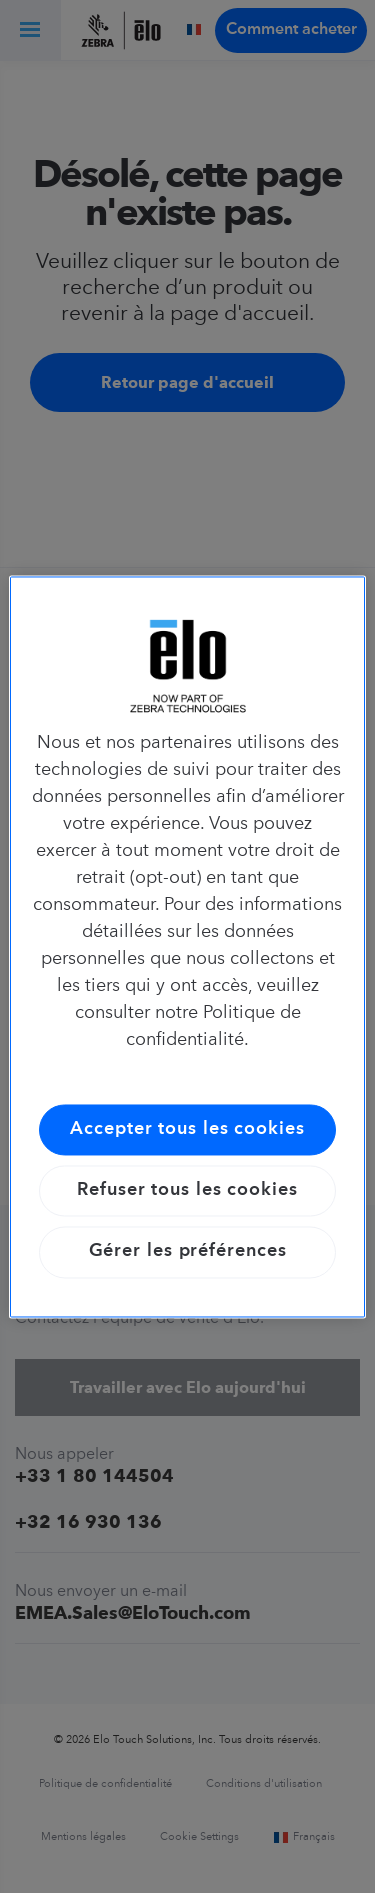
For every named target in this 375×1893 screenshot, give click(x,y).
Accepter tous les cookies (187, 1129)
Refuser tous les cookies (187, 1191)
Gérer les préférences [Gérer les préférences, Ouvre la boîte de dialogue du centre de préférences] (188, 1252)
